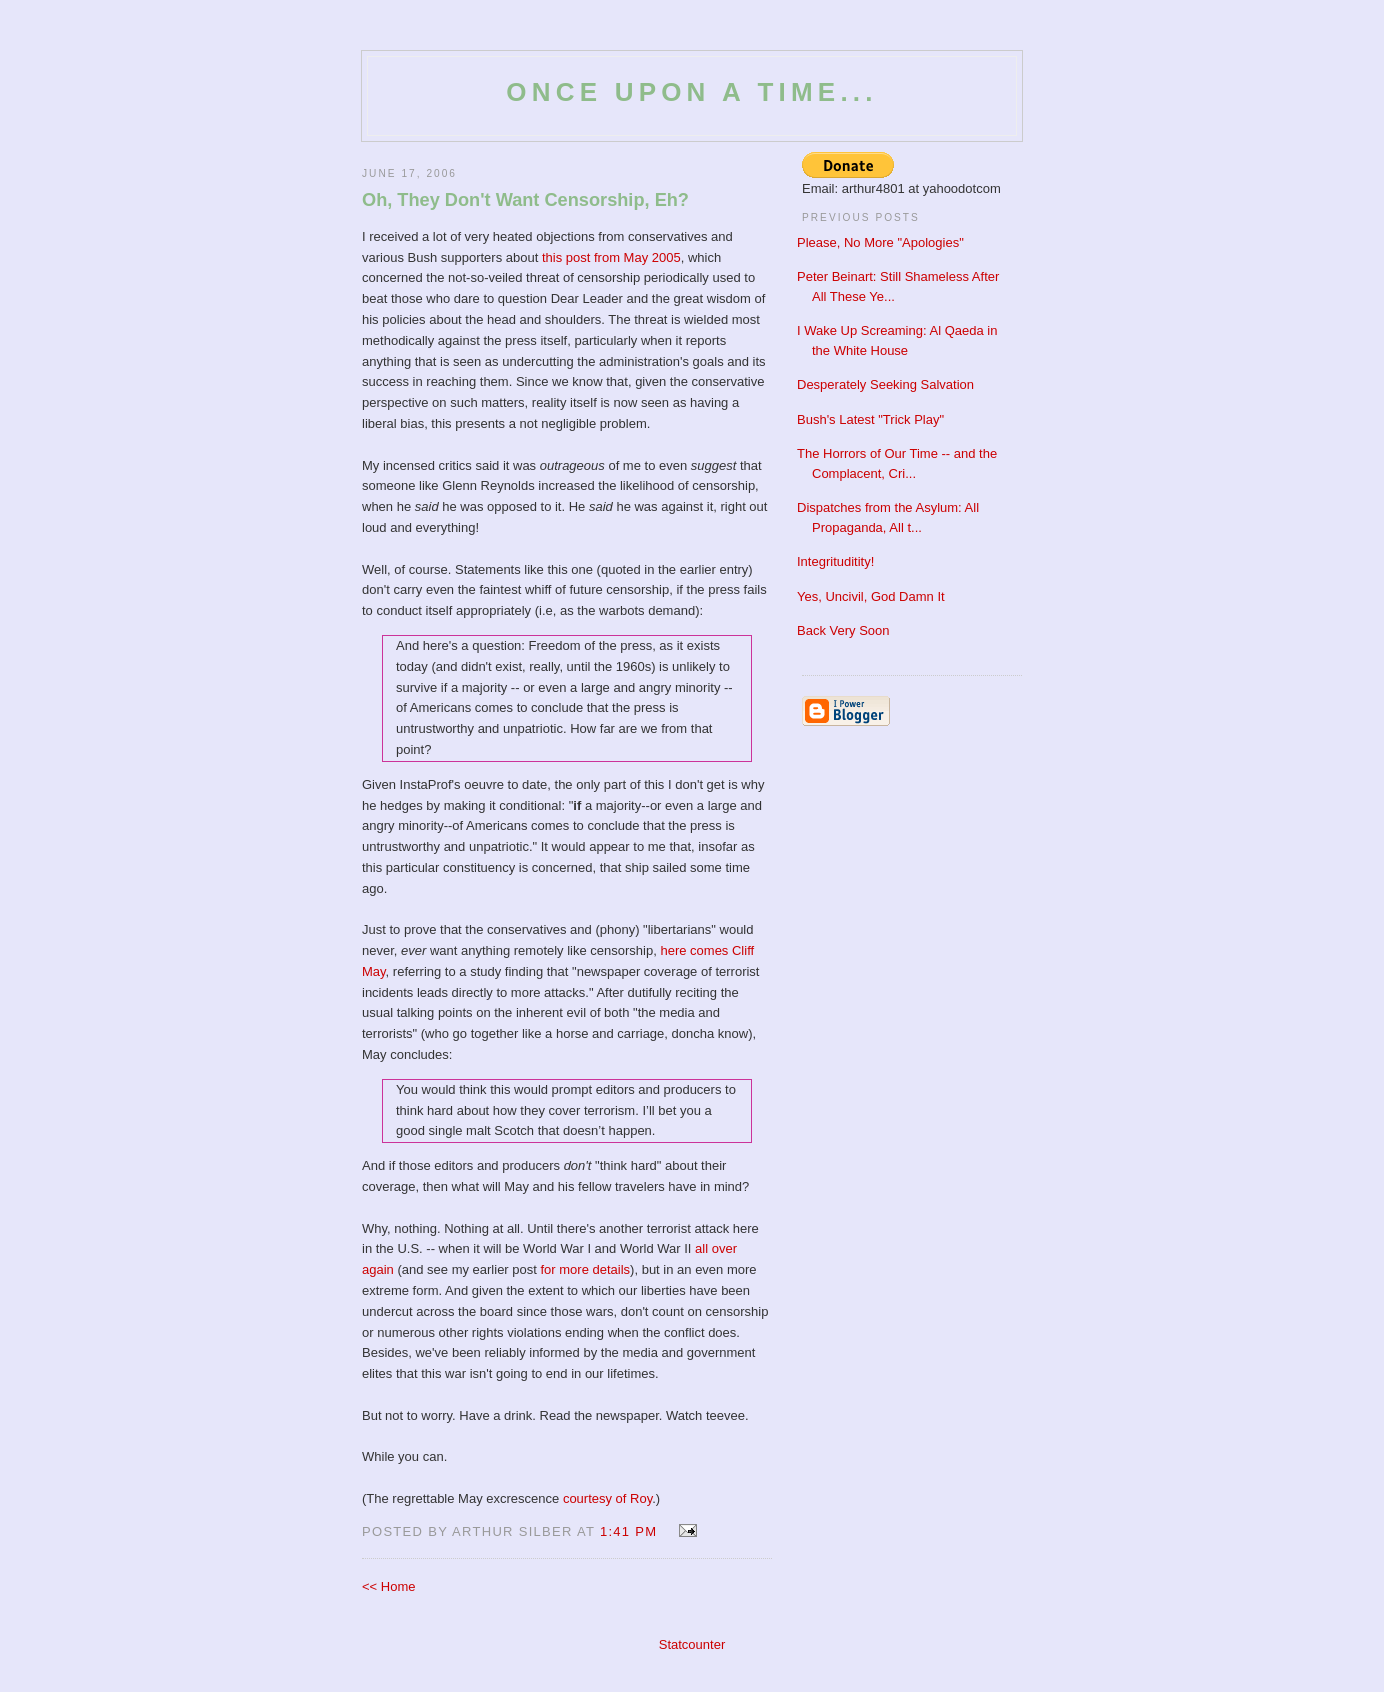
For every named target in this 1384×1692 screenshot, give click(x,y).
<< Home (388, 1586)
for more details (586, 1269)
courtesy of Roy (607, 1498)
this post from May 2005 (611, 257)
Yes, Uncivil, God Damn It (871, 596)
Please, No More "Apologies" (880, 242)
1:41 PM (629, 1531)
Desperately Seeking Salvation (885, 384)
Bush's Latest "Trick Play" (870, 419)
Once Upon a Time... (691, 92)
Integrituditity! (835, 561)
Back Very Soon (843, 630)
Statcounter (692, 1644)
